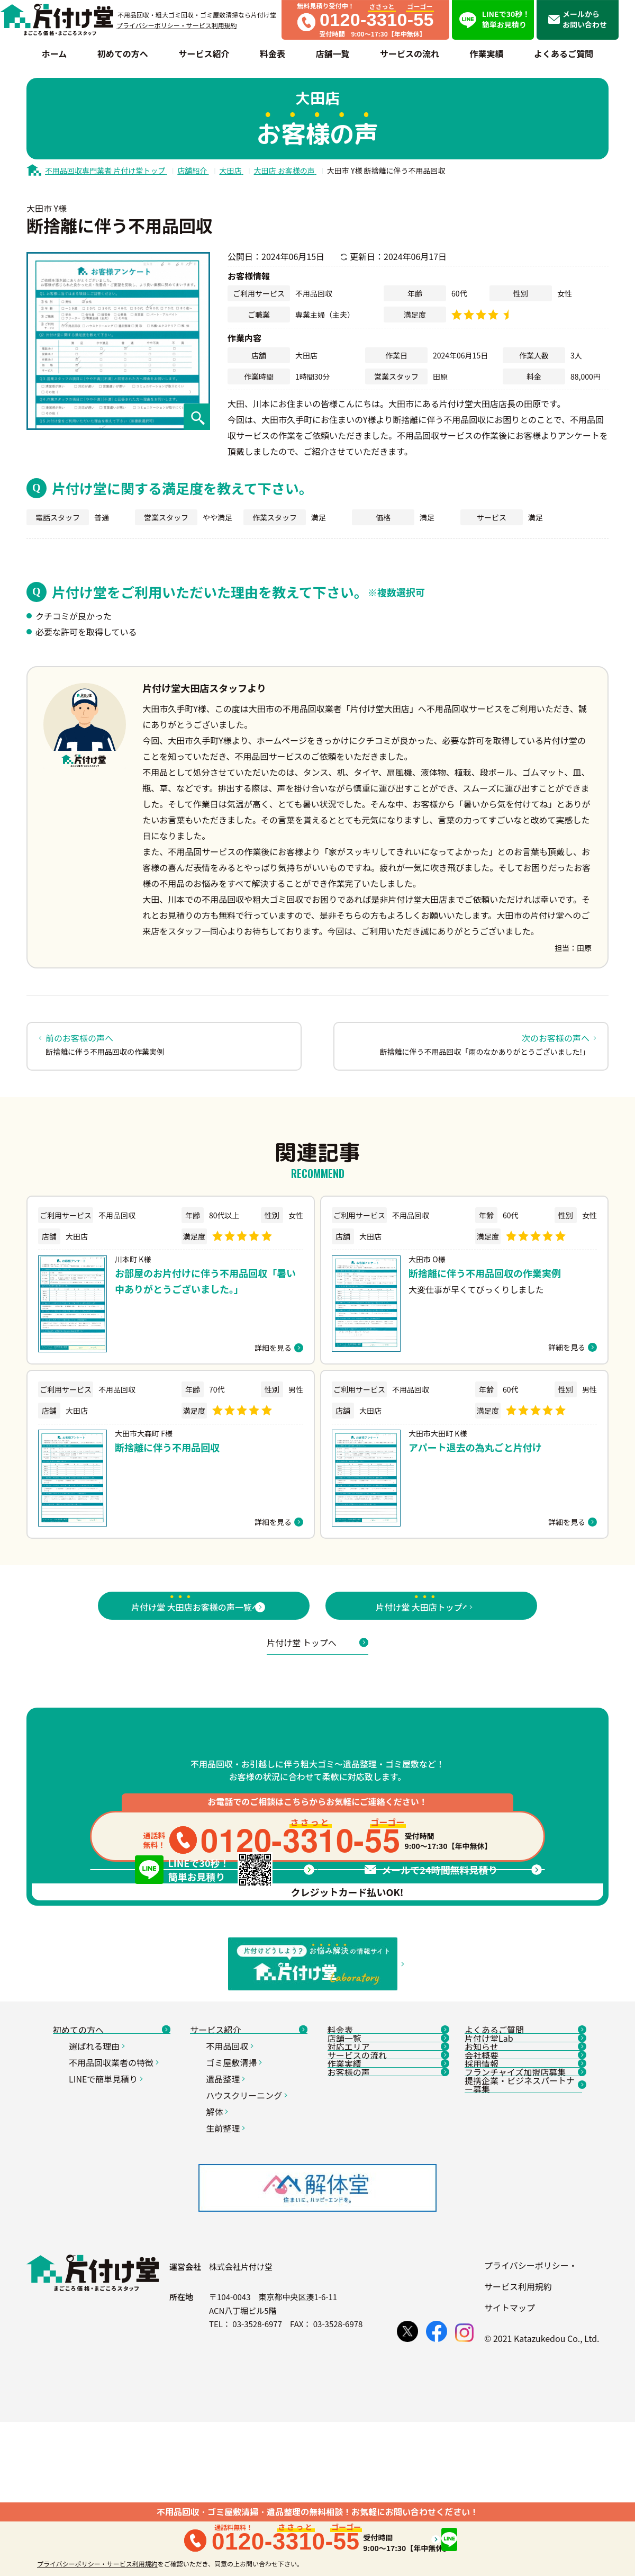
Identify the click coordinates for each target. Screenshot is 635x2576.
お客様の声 (386, 2281)
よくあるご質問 (523, 2159)
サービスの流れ (386, 2232)
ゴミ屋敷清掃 (235, 2200)
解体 (218, 2249)
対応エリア (386, 2208)
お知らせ (523, 2208)
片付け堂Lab (523, 2183)
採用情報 (523, 2256)
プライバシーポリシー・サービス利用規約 (176, 25)
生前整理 (227, 2265)
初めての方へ (111, 2159)
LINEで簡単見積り (107, 2216)
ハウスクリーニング (248, 2233)
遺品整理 (227, 2216)
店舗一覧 (386, 2183)
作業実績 (386, 2256)
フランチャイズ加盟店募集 (523, 2281)
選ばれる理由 (98, 2183)
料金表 (386, 2159)
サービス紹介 (248, 2159)
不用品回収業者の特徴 (115, 2200)
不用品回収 (231, 2183)
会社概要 (523, 2232)
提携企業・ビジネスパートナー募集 (523, 2309)
